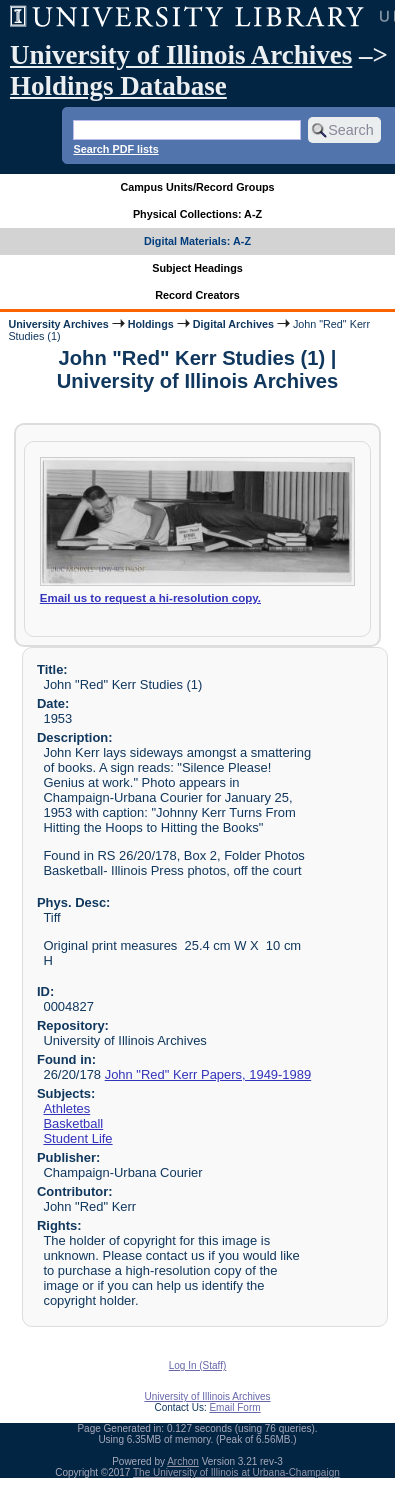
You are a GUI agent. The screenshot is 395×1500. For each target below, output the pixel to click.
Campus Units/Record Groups (197, 187)
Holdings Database (118, 86)
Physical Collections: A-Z (197, 214)
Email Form (234, 1407)
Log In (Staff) (198, 1365)
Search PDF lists (115, 149)
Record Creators (197, 295)
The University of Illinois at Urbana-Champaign (236, 1472)
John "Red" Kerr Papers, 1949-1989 (208, 1074)
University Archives (58, 324)
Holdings (151, 324)
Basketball (73, 1123)
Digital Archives (233, 324)
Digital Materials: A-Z (197, 241)
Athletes (66, 1108)
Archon (183, 1461)
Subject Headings (197, 268)
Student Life (77, 1138)
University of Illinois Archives (181, 55)
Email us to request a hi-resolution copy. (150, 598)
